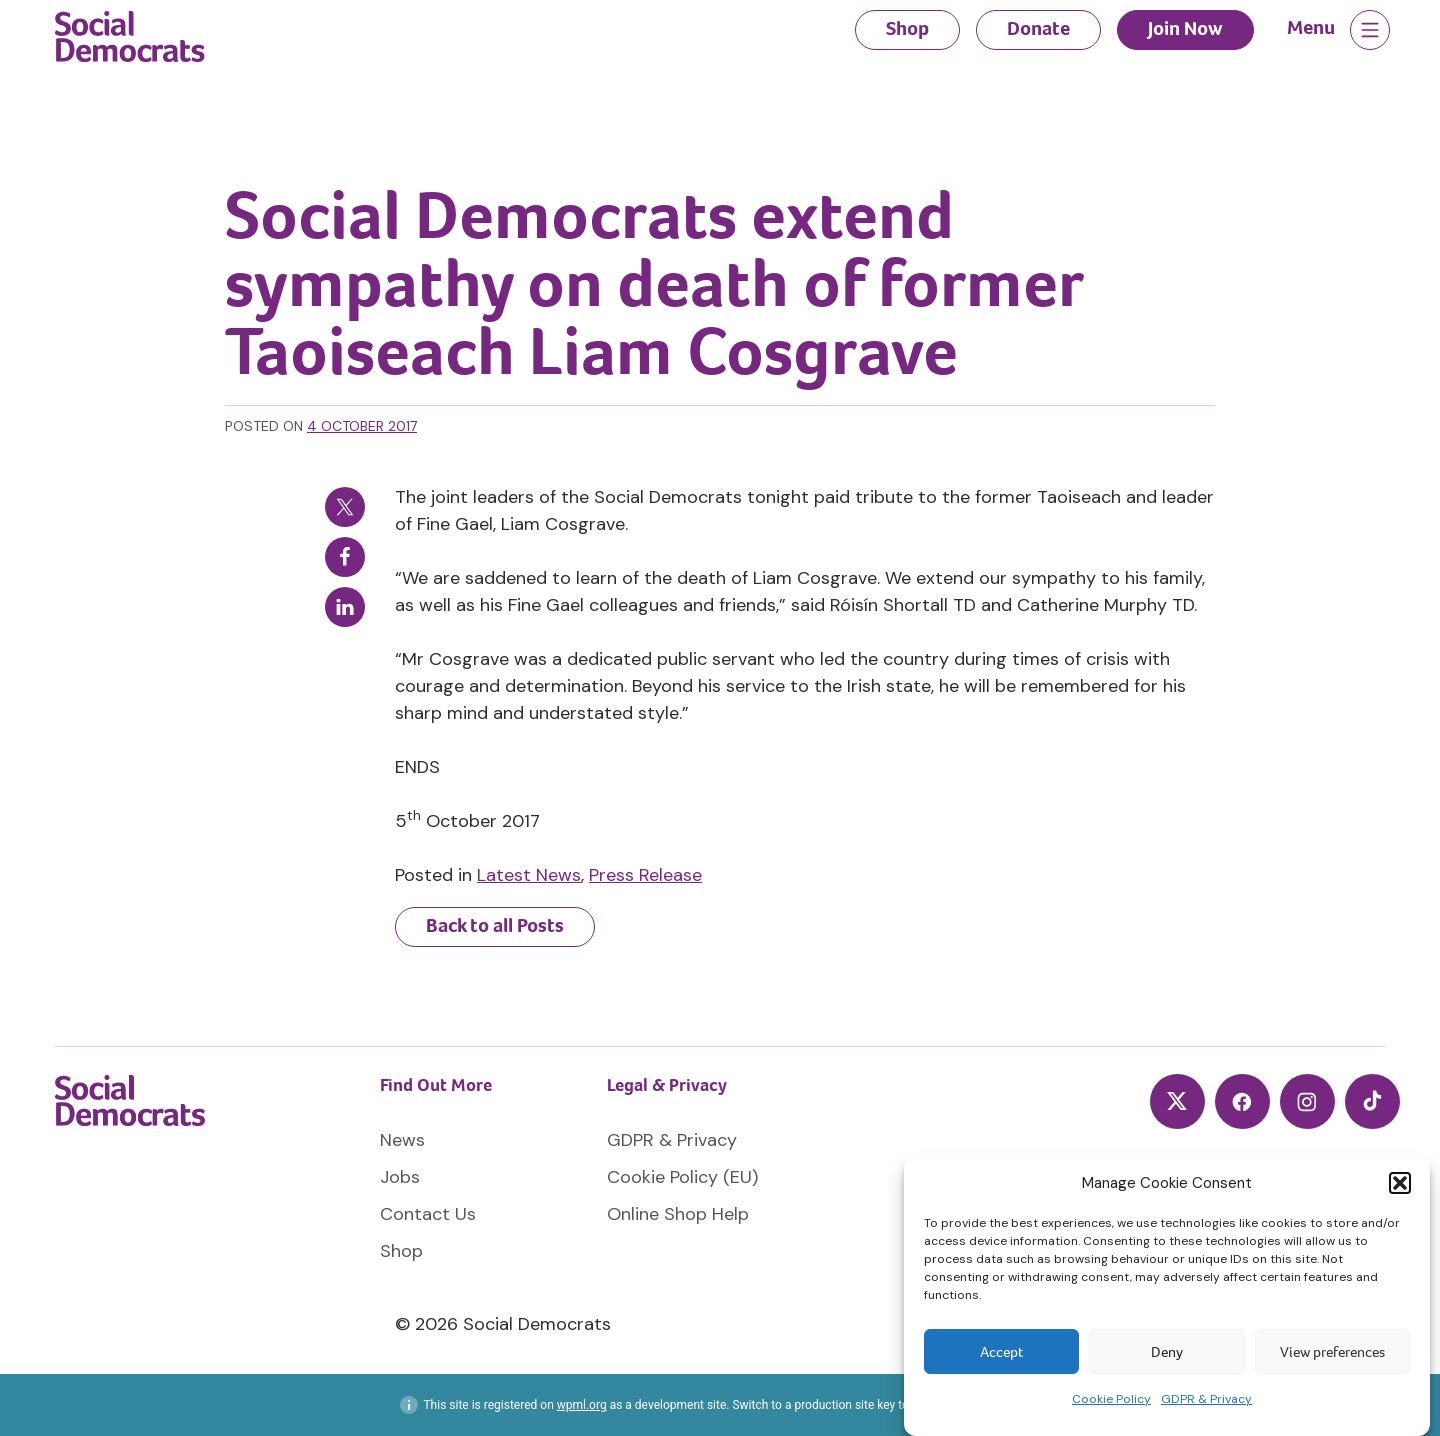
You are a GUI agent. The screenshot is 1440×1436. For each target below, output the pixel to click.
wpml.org (582, 1405)
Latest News (529, 875)
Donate (1038, 28)
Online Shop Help (678, 1214)
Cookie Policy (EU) (682, 1177)
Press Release (645, 875)
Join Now (1185, 28)
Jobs (400, 1177)
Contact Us (428, 1214)
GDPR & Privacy (1206, 1399)
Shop (907, 28)
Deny (1167, 1352)
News (402, 1140)
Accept (1001, 1352)
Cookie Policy (1111, 1399)
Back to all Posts (495, 925)
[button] (1400, 1183)
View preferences (1332, 1352)
